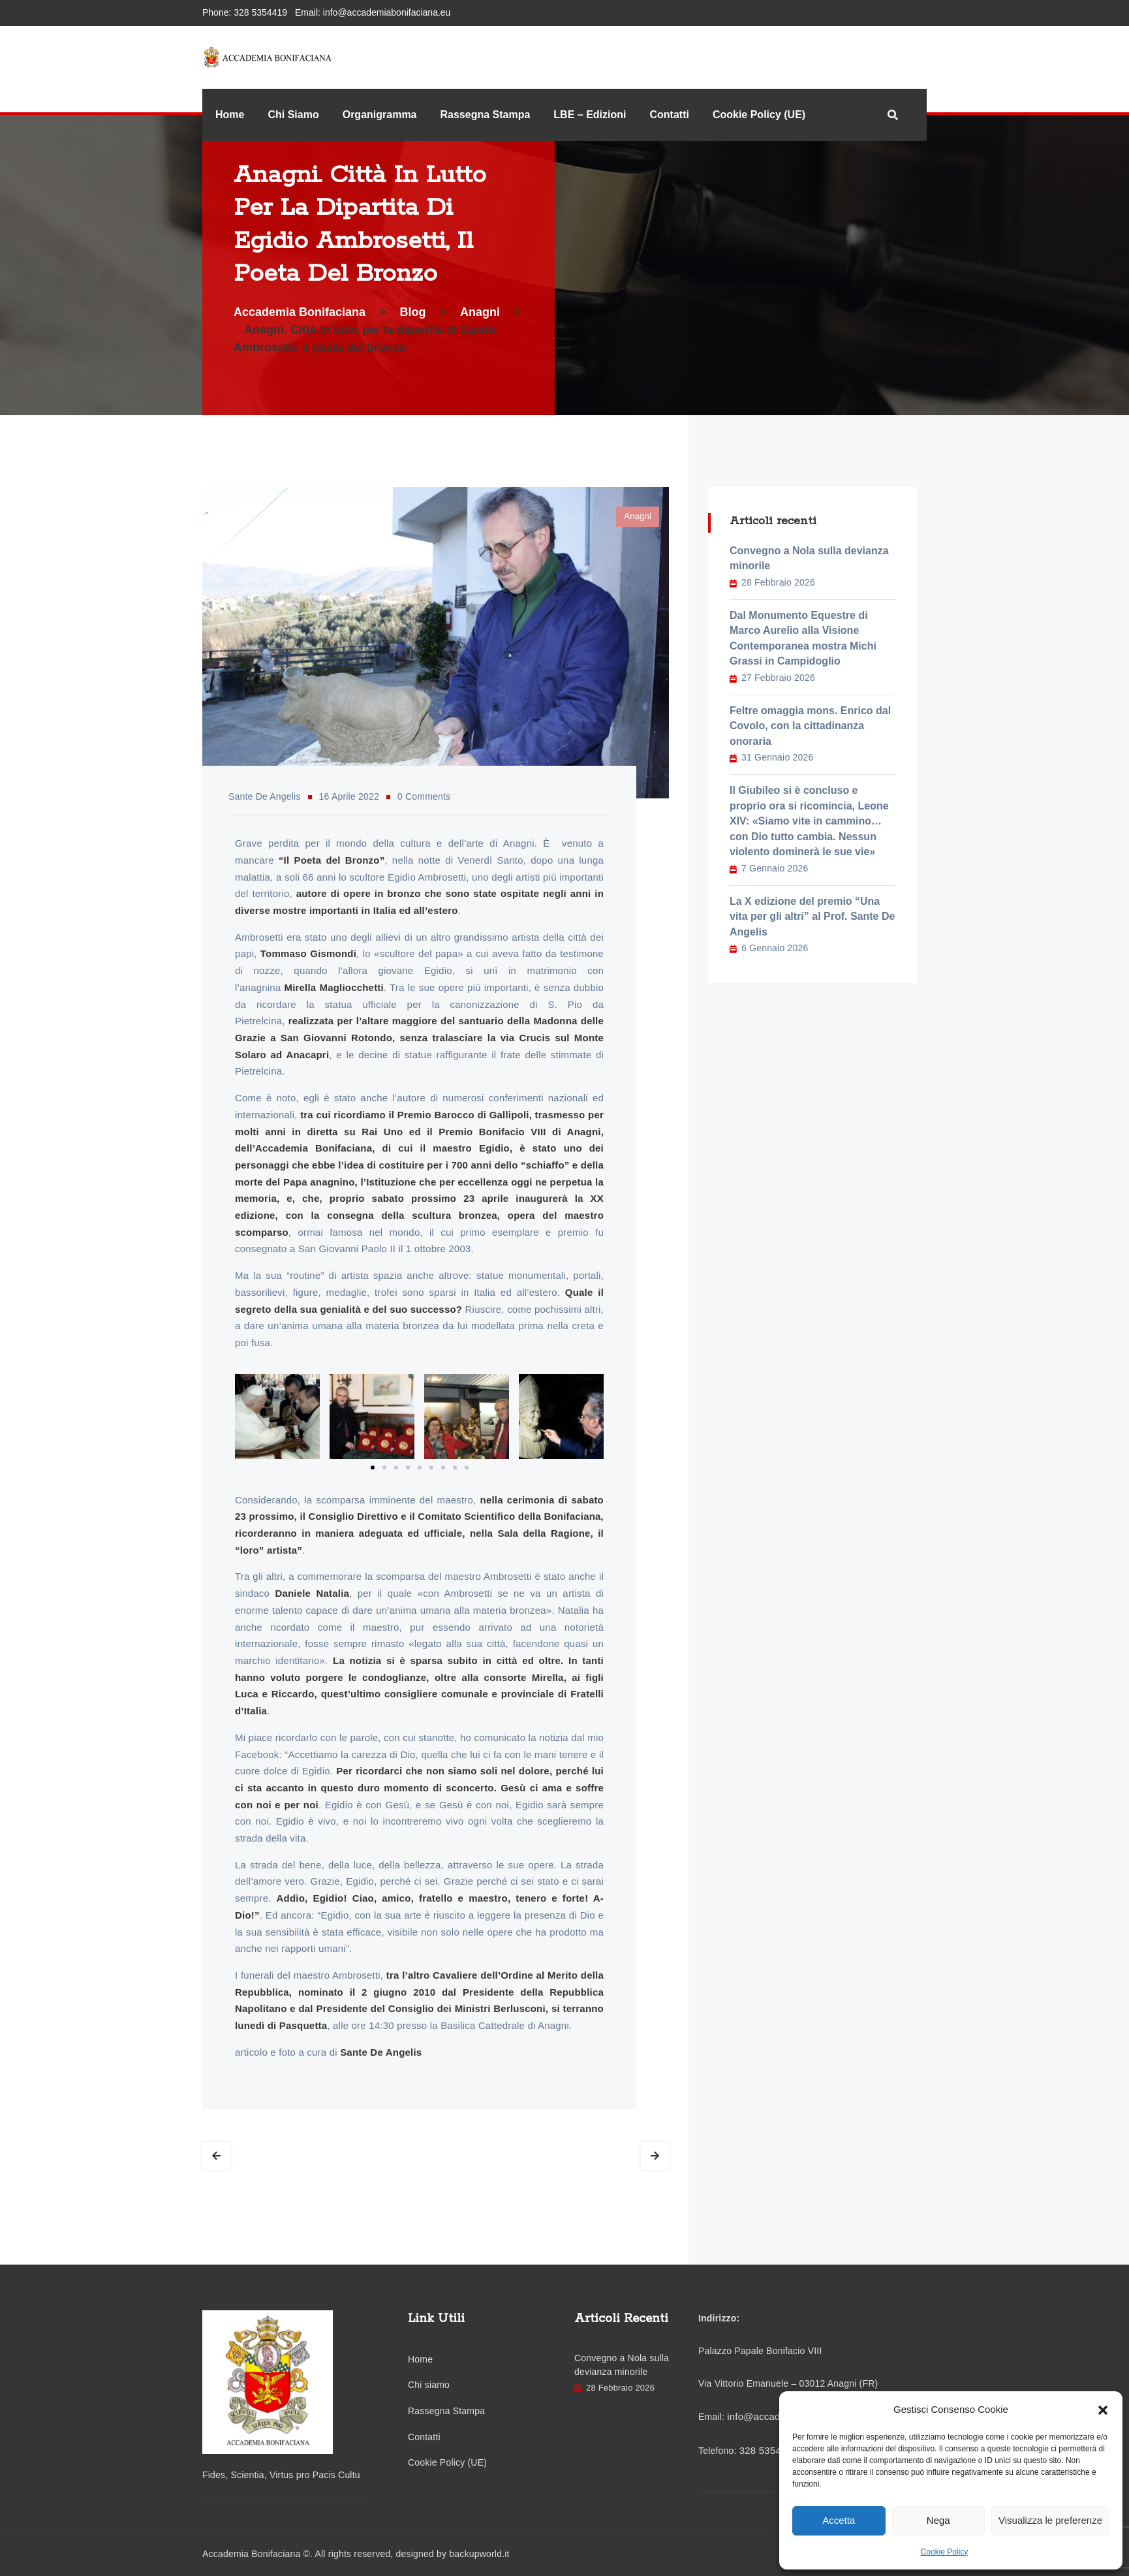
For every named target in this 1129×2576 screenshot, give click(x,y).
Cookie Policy (944, 2551)
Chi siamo (429, 2385)
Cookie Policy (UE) (759, 114)
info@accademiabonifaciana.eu (387, 12)
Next (655, 2156)
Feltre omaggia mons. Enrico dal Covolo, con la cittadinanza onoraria (810, 726)
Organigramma (380, 114)
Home (229, 114)
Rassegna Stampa (486, 114)
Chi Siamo (293, 114)
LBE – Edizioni (589, 114)
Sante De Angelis (264, 796)
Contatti (668, 114)
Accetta (838, 2520)
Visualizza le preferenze (1050, 2520)
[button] (1102, 2409)
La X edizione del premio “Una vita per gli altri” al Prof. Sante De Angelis (812, 916)
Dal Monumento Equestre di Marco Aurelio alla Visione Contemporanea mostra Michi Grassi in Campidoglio (803, 638)
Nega (938, 2520)
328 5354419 (260, 12)
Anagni (637, 516)
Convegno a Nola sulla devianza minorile (809, 558)
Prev (216, 2156)
